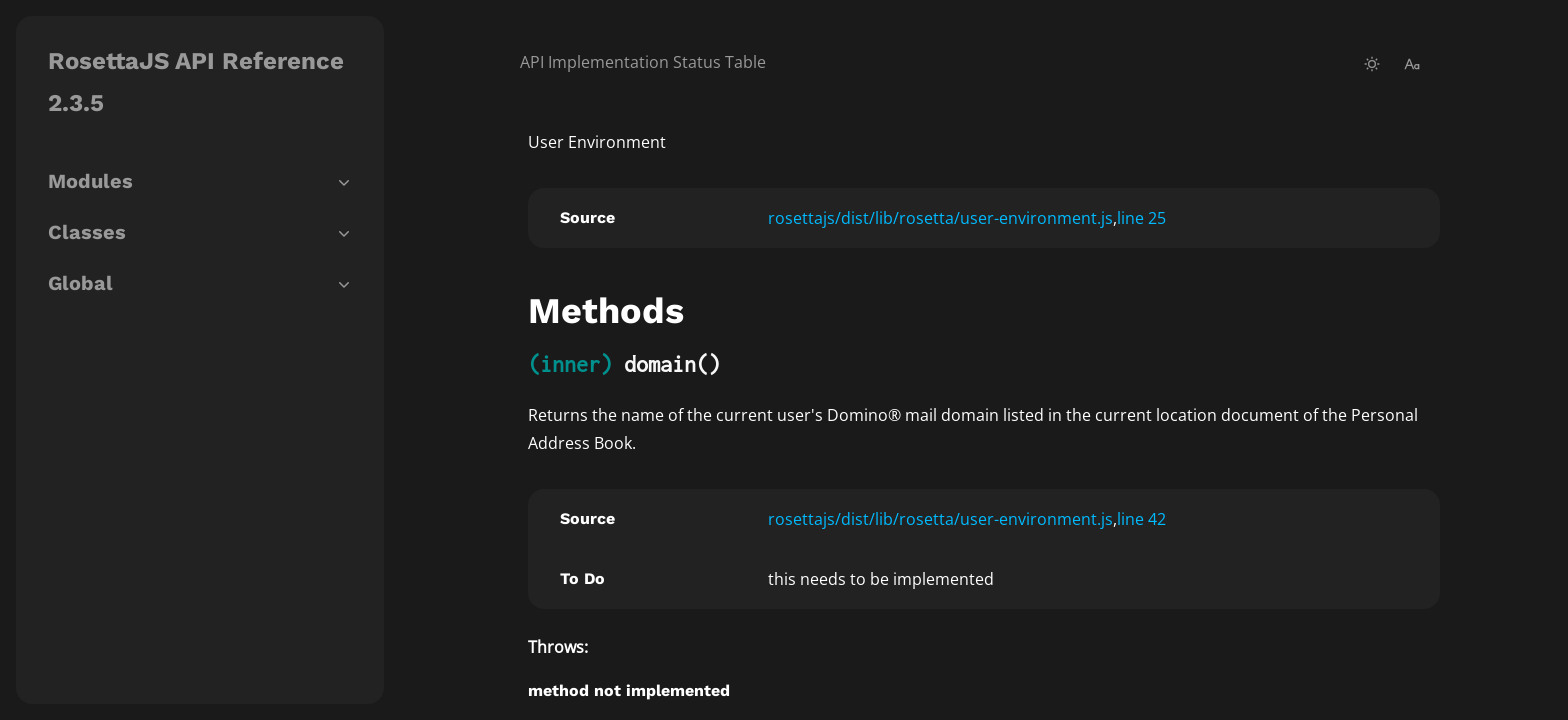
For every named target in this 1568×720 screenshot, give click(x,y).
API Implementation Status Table (643, 62)
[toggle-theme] (1372, 64)
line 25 (1141, 218)
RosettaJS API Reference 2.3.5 (196, 82)
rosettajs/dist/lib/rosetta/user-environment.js (940, 218)
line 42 (1141, 519)
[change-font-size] (1412, 64)
